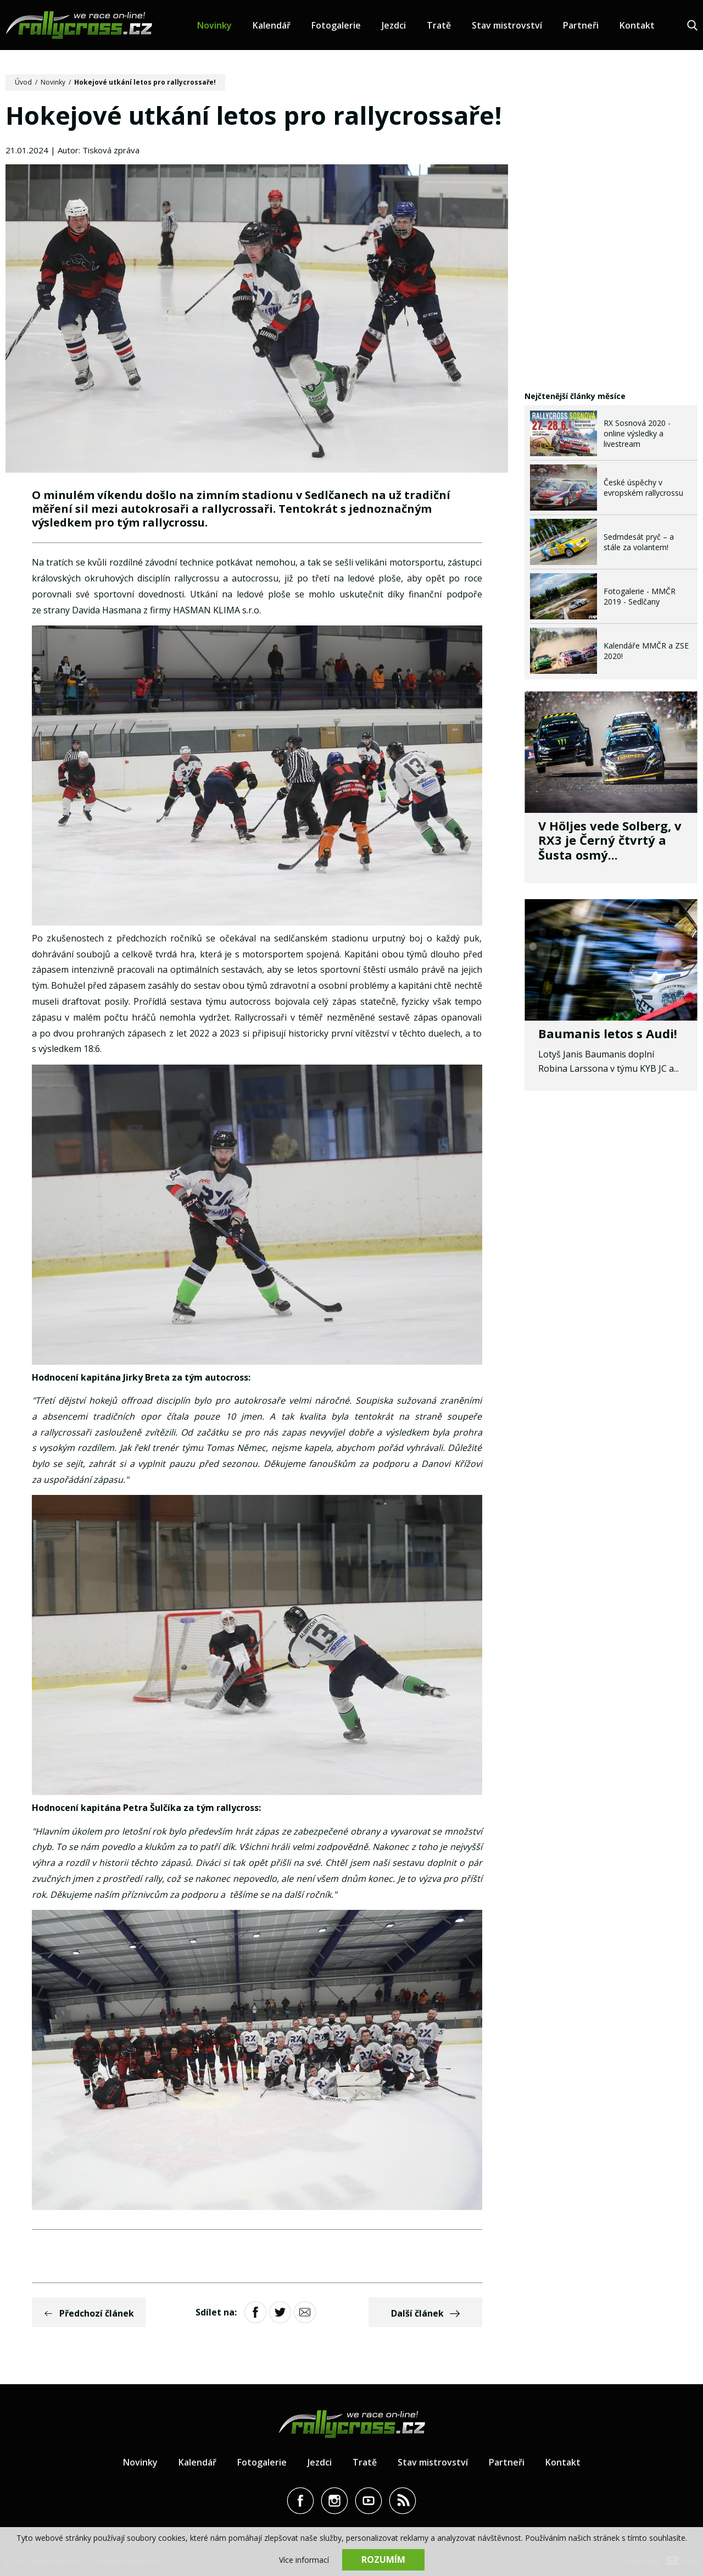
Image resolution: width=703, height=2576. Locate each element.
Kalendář (272, 25)
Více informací (304, 2560)
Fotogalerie (336, 25)
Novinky (214, 25)
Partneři (581, 25)
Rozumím (383, 2559)
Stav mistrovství (507, 25)
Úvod (23, 82)
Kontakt (637, 25)
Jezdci (394, 25)
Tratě (439, 25)
